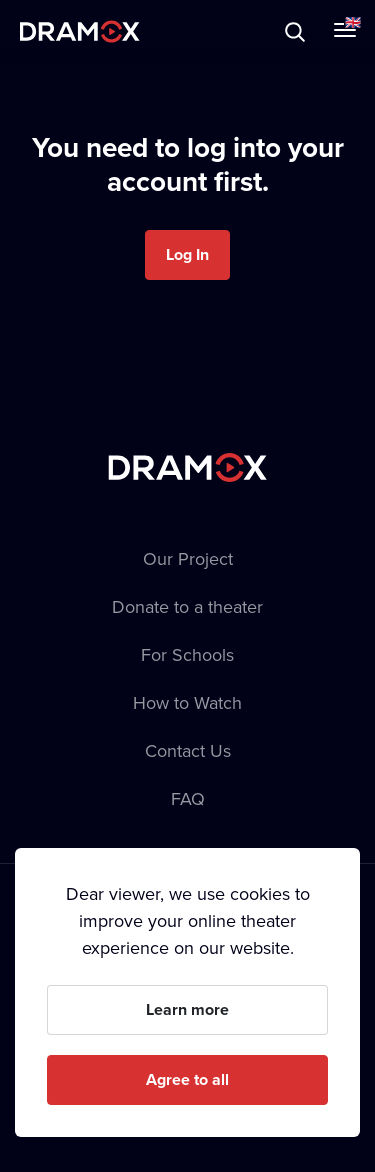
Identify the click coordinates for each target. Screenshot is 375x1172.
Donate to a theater (187, 606)
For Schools (187, 654)
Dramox (80, 31)
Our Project (188, 558)
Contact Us (188, 750)
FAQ (188, 798)
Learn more (187, 1009)
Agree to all (187, 1079)
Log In (187, 254)
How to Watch (187, 702)
